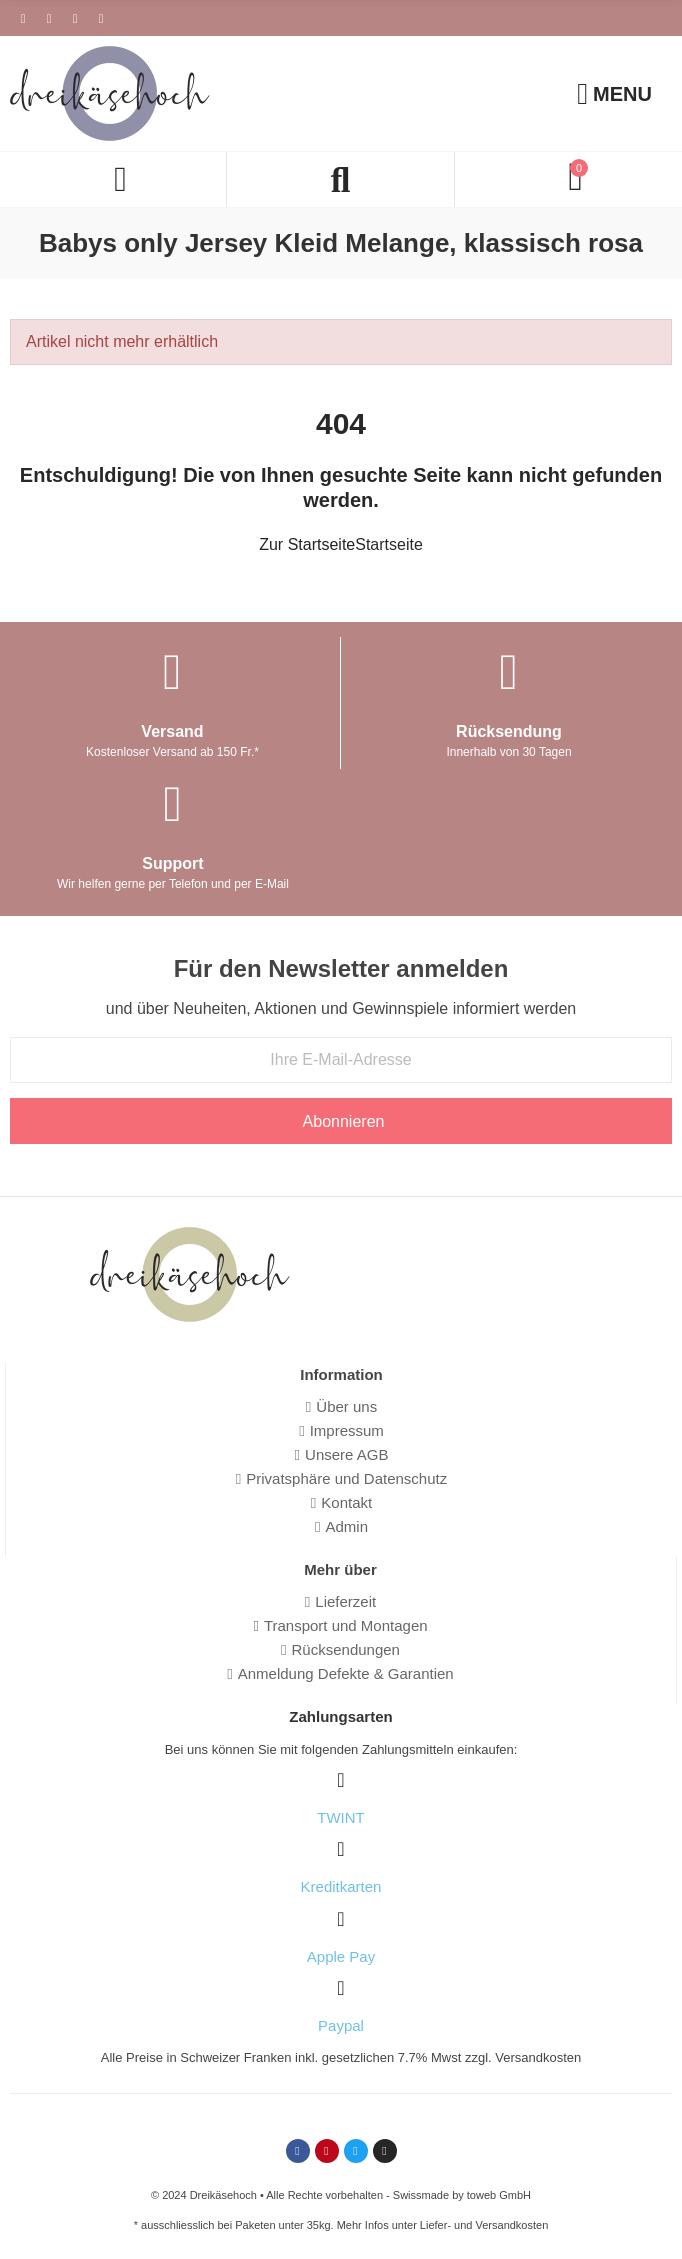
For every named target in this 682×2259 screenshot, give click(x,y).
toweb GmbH (499, 2195)
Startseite (389, 544)
